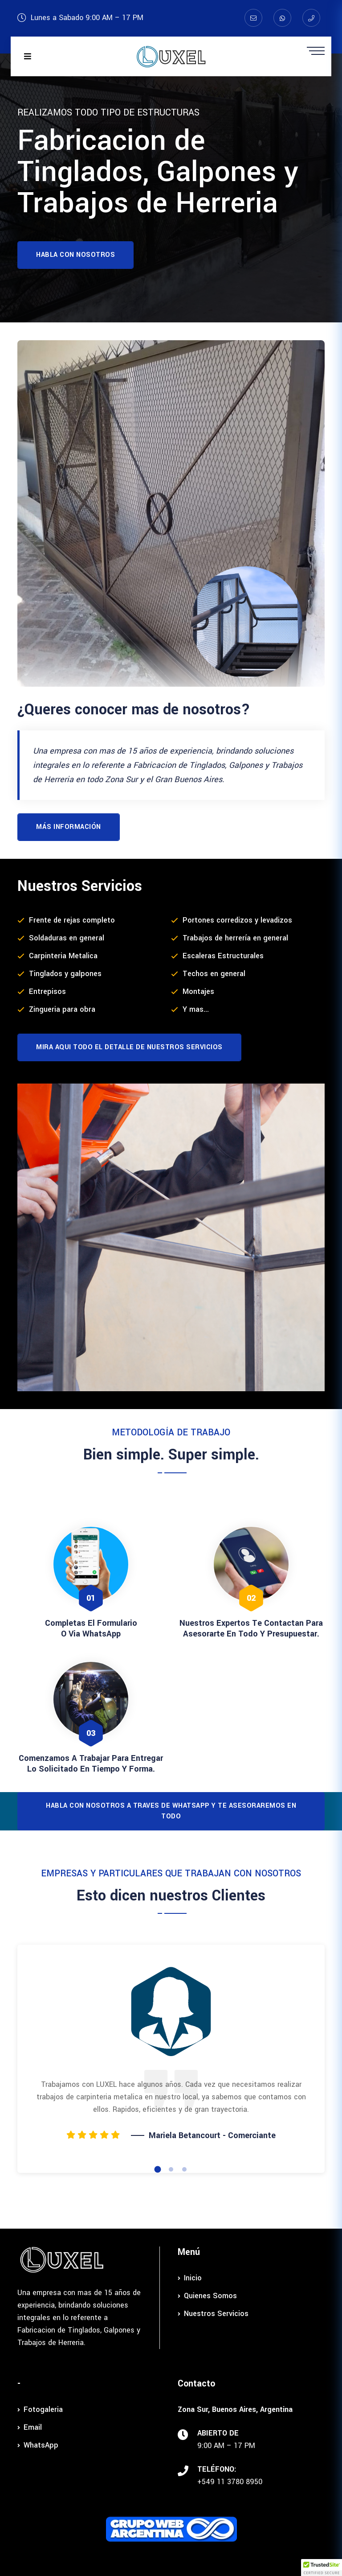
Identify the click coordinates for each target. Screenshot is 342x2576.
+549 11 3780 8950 (229, 2482)
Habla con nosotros (75, 255)
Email (29, 2427)
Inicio (190, 2278)
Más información (68, 827)
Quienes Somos (207, 2296)
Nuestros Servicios (213, 2313)
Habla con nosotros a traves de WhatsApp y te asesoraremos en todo (171, 1811)
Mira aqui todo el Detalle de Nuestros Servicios (129, 1047)
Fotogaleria (40, 2409)
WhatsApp (37, 2445)
